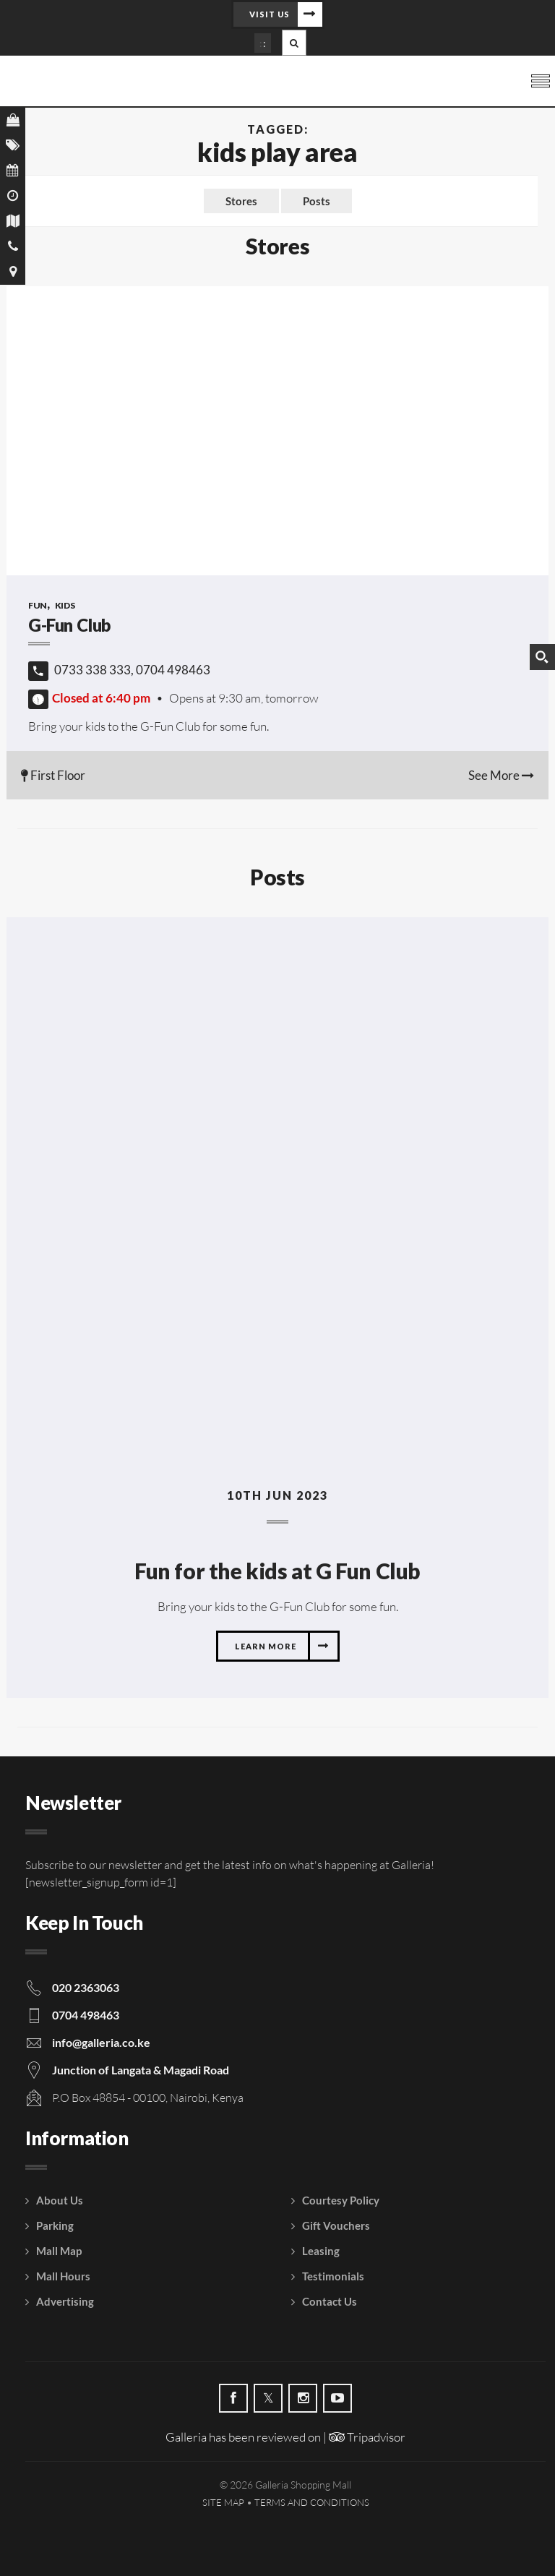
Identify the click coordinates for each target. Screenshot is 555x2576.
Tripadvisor (367, 2436)
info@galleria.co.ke (101, 2042)
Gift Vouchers (336, 2225)
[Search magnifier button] (542, 657)
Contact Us (329, 2301)
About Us (59, 2200)
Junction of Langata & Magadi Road (140, 2070)
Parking (55, 2225)
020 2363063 (85, 1987)
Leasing (321, 2250)
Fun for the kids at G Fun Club (277, 1571)
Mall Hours (63, 2276)
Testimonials (333, 2276)
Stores (241, 200)
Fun (37, 605)
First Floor (53, 775)
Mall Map (59, 2250)
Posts (316, 200)
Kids (64, 605)
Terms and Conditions (311, 2502)
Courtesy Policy (340, 2200)
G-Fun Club (71, 624)
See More (501, 775)
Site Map (223, 2502)
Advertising (65, 2301)
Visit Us (269, 14)
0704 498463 (85, 2015)
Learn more (265, 1646)
